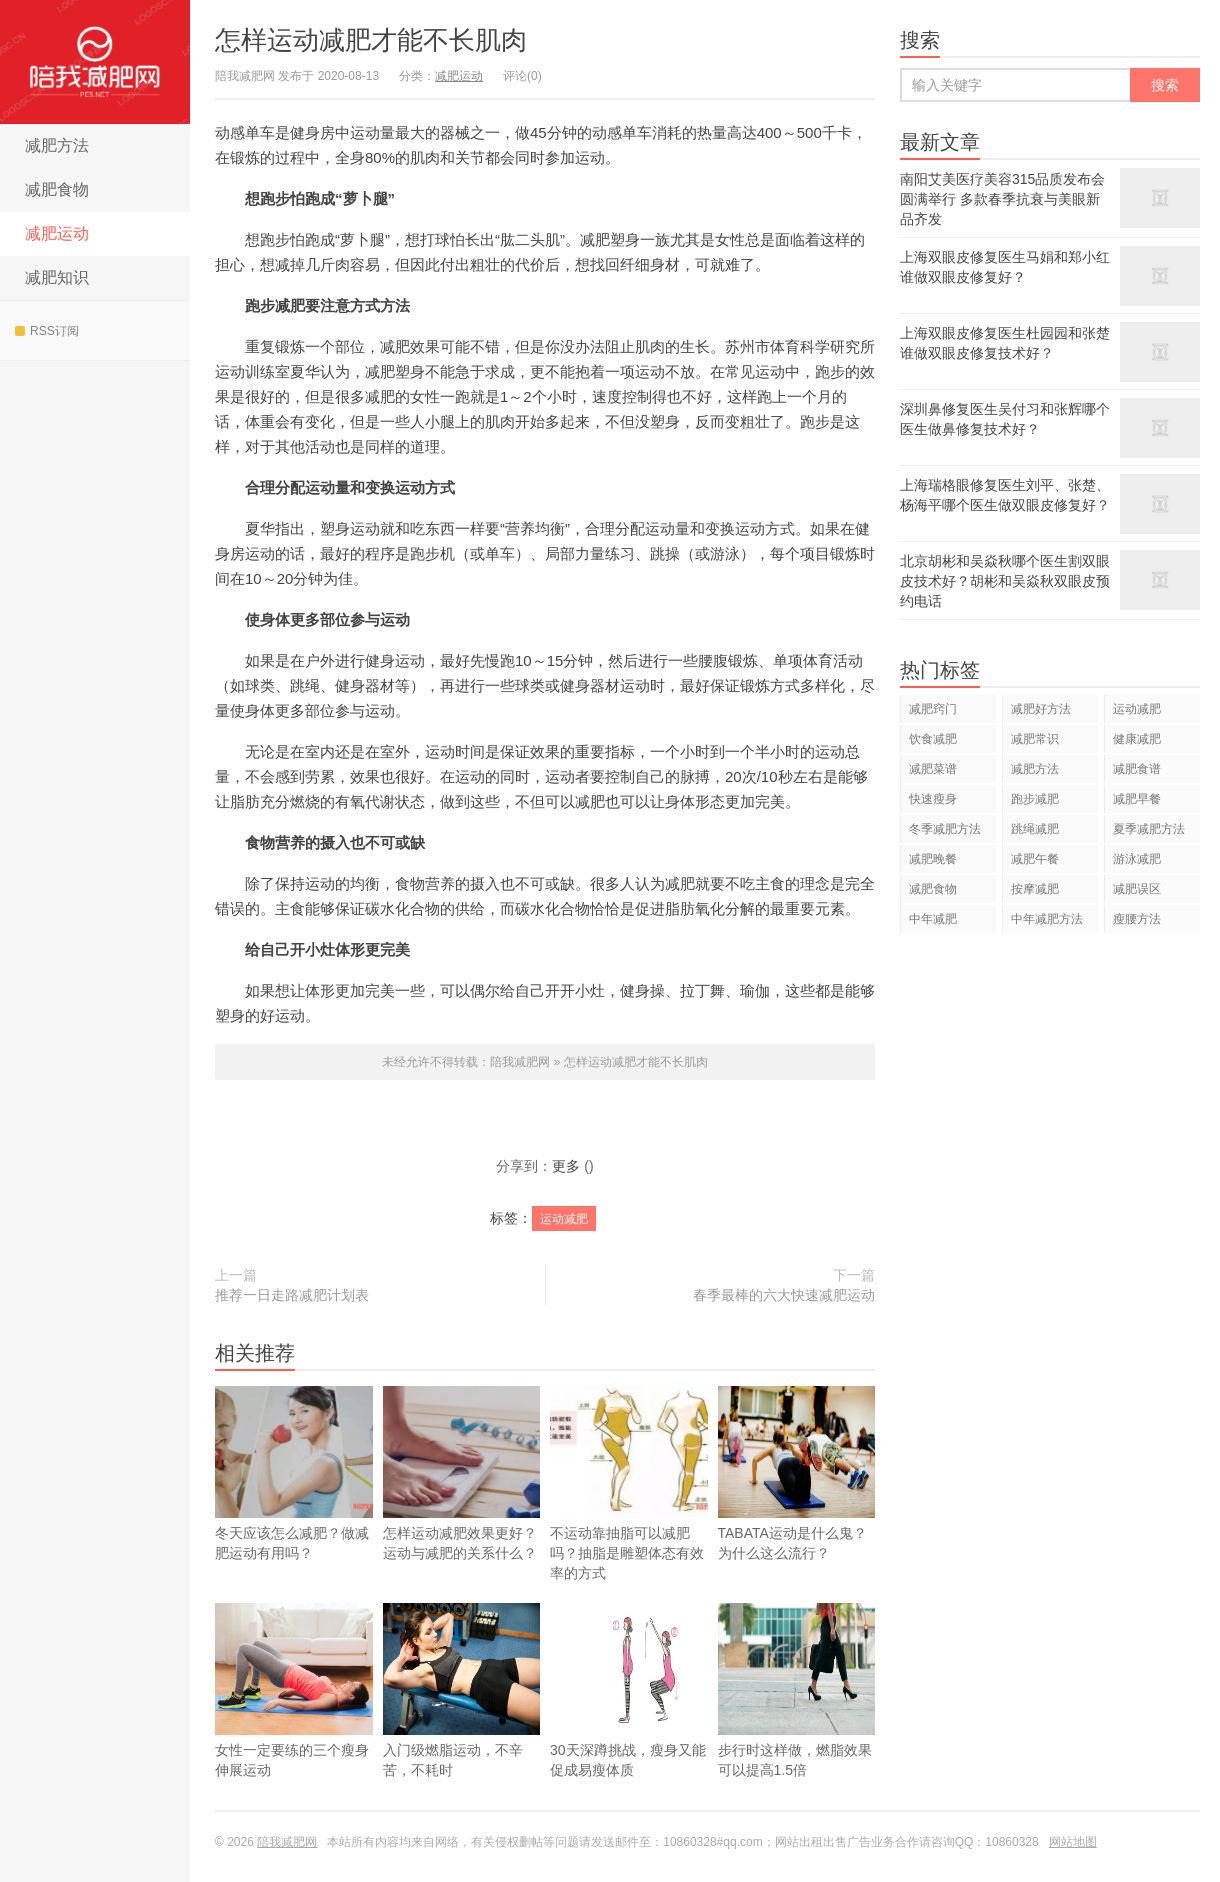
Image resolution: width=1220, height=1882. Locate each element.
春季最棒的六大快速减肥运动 (784, 1295)
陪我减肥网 (95, 62)
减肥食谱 (1137, 769)
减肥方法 (57, 145)
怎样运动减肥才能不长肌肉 (371, 40)
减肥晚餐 (933, 859)
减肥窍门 (933, 709)
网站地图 (1073, 1842)
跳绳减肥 (1035, 829)
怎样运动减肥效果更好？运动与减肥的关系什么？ (462, 1473)
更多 (566, 1166)
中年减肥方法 (1047, 919)
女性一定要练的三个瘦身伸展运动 (294, 1720)
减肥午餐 (1035, 859)
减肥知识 (57, 277)
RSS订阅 (47, 331)
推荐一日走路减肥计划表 (292, 1295)
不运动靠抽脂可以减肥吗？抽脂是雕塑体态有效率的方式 (629, 1483)
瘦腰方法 (1137, 919)
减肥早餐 (1137, 799)
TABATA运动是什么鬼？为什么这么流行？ (797, 1503)
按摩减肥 (1035, 889)
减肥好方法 (1041, 709)
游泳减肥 (1137, 859)
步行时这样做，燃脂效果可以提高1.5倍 (797, 1720)
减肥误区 (1137, 889)
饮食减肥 (933, 739)
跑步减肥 (1035, 799)
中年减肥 (933, 919)
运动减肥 (564, 1219)
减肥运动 (57, 233)
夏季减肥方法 (1149, 829)
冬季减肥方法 (945, 829)
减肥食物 (57, 189)
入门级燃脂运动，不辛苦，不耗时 (462, 1720)
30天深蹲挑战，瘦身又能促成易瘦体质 (629, 1720)
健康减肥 (1137, 739)
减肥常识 (1035, 739)
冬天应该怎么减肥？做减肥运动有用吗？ (294, 1473)
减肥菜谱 (933, 769)
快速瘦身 (933, 799)
